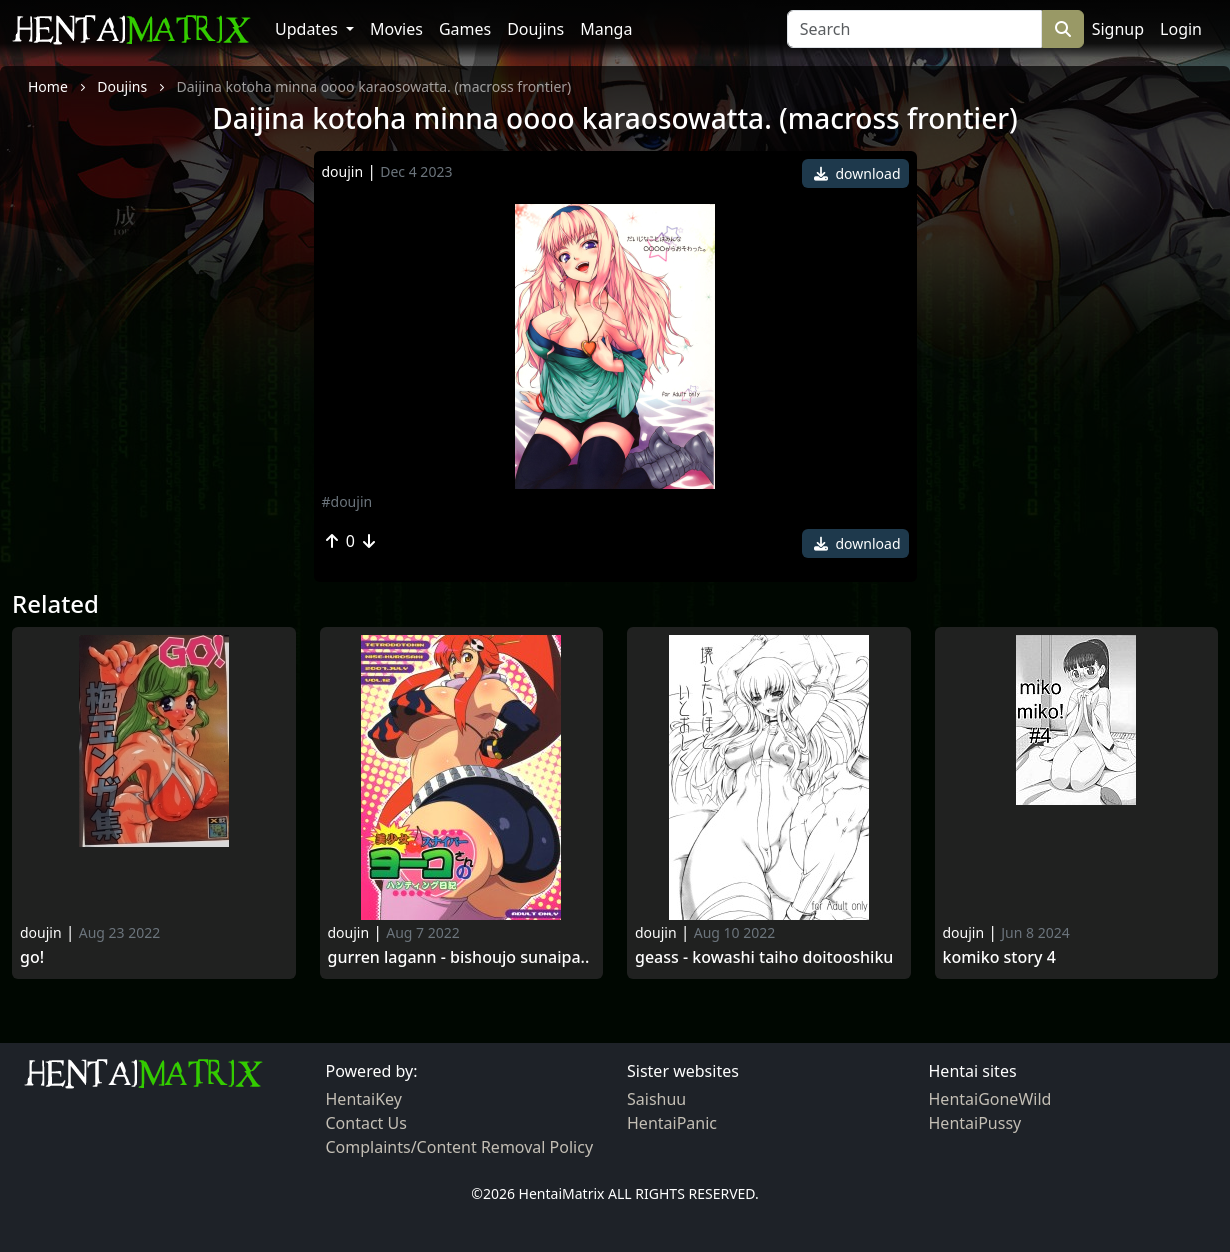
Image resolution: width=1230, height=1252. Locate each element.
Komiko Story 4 (999, 957)
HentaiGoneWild (990, 1099)
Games (465, 29)
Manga (606, 29)
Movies (396, 29)
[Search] (914, 29)
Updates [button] (308, 29)
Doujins (535, 29)
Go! (32, 957)
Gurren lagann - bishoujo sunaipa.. (459, 957)
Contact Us (366, 1123)
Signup (1118, 29)
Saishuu (656, 1099)
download (857, 173)
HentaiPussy (975, 1123)
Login (1181, 29)
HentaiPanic (672, 1123)
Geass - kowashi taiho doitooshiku (764, 957)
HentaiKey (364, 1099)
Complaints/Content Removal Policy (460, 1147)
